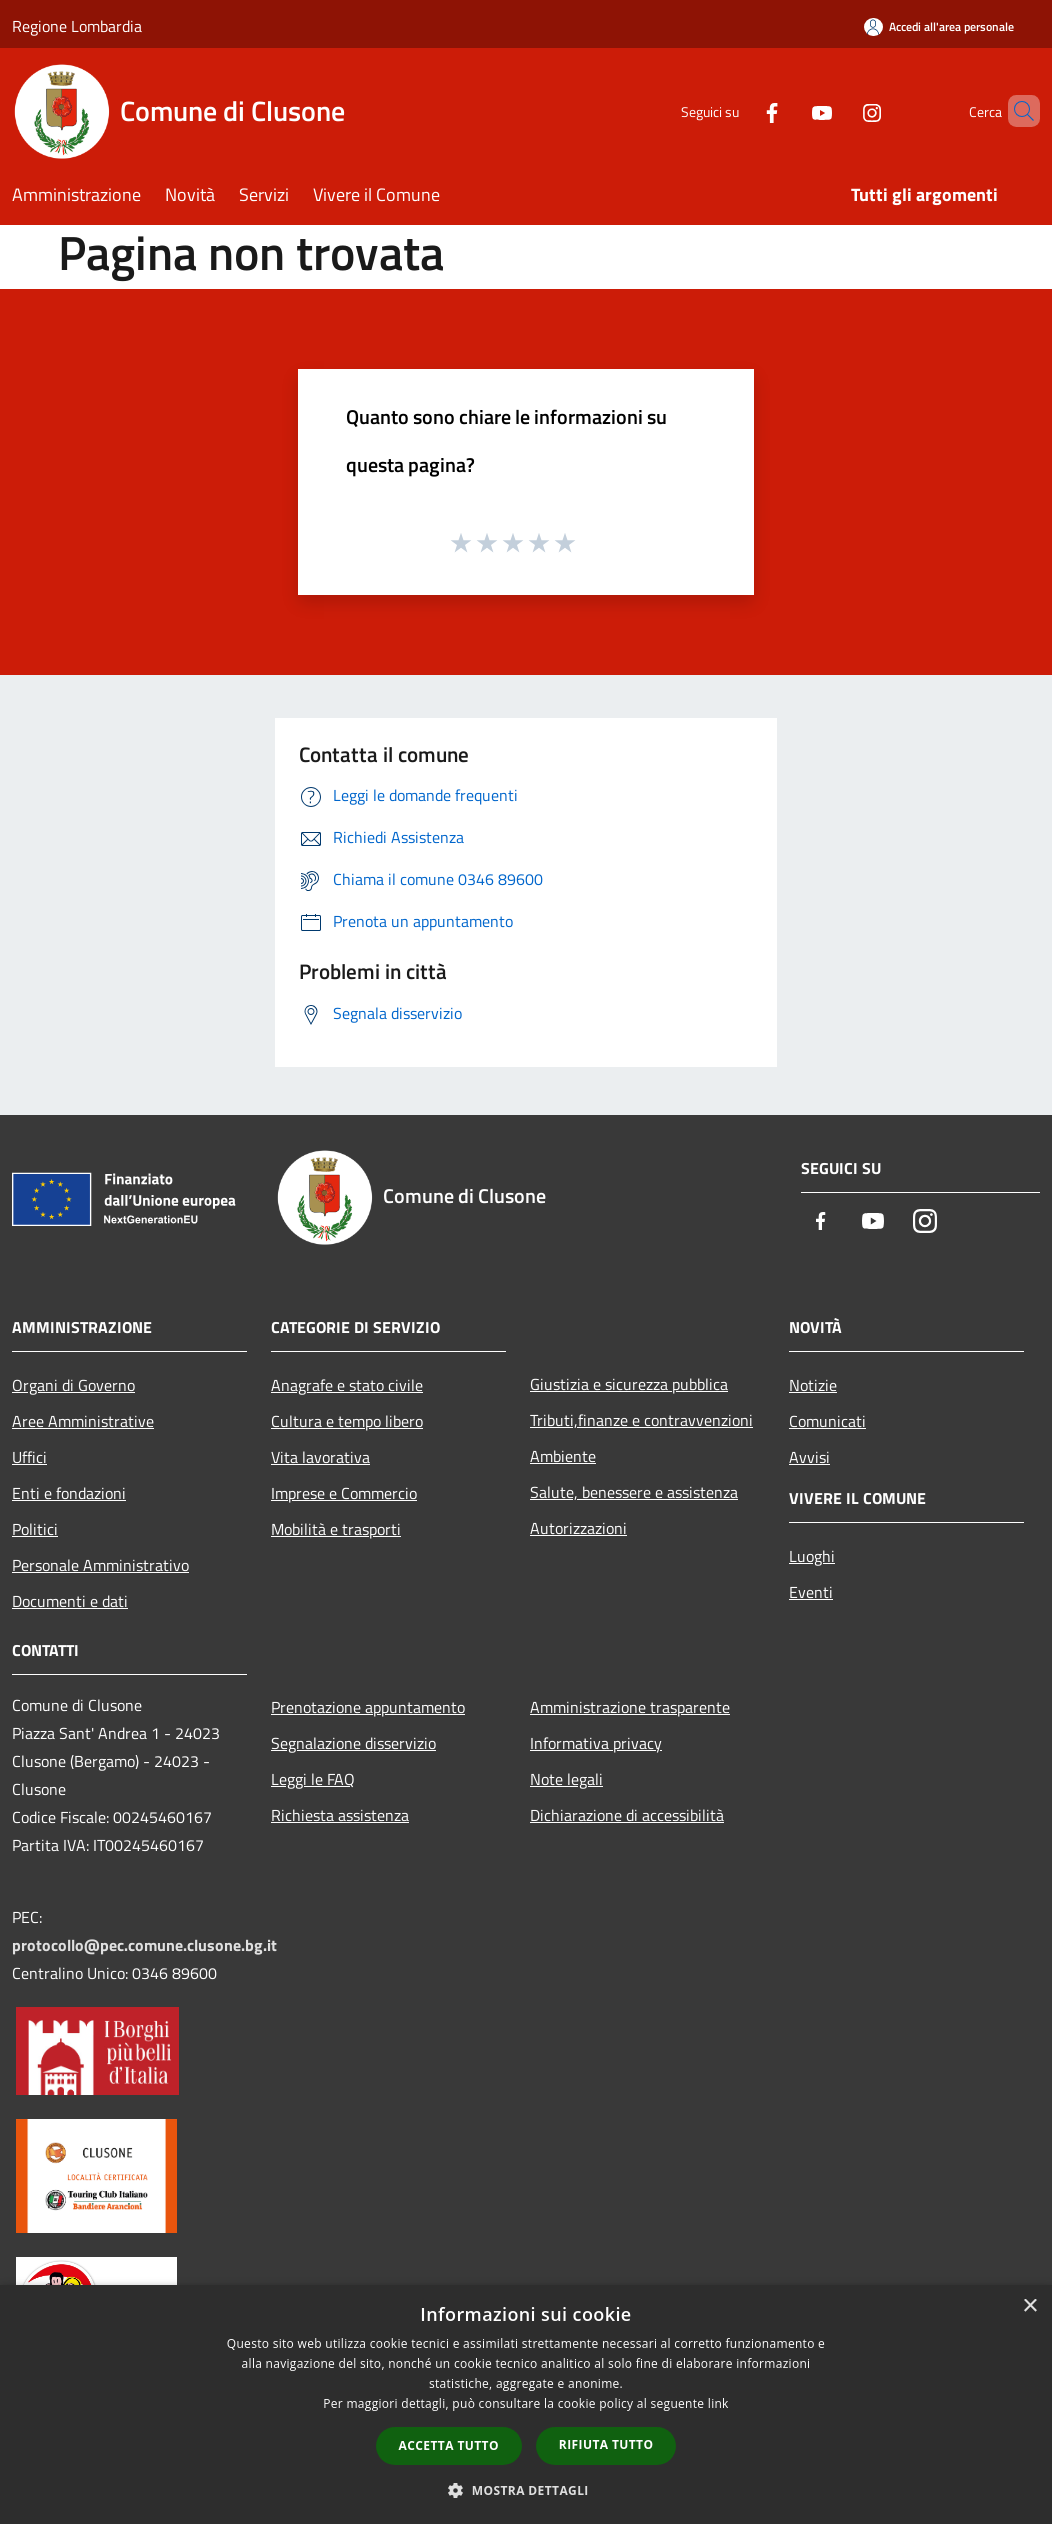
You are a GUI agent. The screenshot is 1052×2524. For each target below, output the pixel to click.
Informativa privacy (596, 1743)
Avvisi (809, 1457)
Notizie (813, 1385)
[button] (526, 2490)
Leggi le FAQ (313, 1779)
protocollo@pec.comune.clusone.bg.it (144, 1945)
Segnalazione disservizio (353, 1743)
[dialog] (526, 2404)
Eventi (811, 1592)
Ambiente (563, 1456)
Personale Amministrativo (100, 1565)
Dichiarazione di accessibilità (627, 1815)
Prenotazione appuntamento (368, 1707)
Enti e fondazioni (69, 1493)
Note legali (566, 1779)
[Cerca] (1016, 111)
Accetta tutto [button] (449, 2445)
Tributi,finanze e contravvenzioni (641, 1420)
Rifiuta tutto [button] (606, 2444)
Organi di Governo (73, 1385)
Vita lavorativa (320, 1457)
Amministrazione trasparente (630, 1707)
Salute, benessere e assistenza (634, 1492)
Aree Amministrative (83, 1421)
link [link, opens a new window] (718, 2403)
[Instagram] (838, 110)
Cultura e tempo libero (347, 1421)
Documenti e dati (70, 1601)
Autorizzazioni (578, 1528)
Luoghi (812, 1556)
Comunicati (827, 1421)
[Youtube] (788, 110)
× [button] (1029, 2306)
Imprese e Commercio (344, 1493)
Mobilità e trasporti (336, 1529)
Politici (35, 1529)
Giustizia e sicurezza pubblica (629, 1384)
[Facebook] (738, 110)
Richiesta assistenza (340, 1815)
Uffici (29, 1457)
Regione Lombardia (77, 26)
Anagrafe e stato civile (347, 1385)
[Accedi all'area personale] (939, 26)
